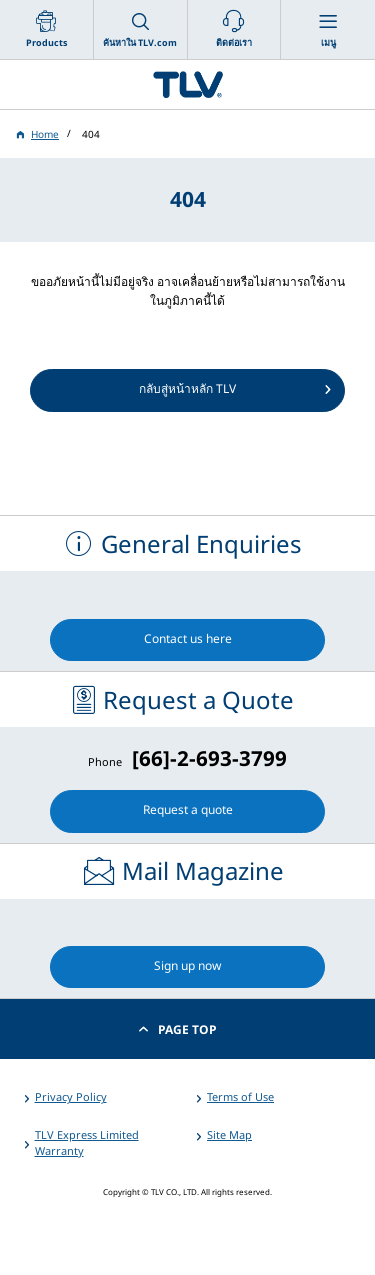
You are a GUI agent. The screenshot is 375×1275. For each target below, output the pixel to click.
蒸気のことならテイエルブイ (187, 84)
